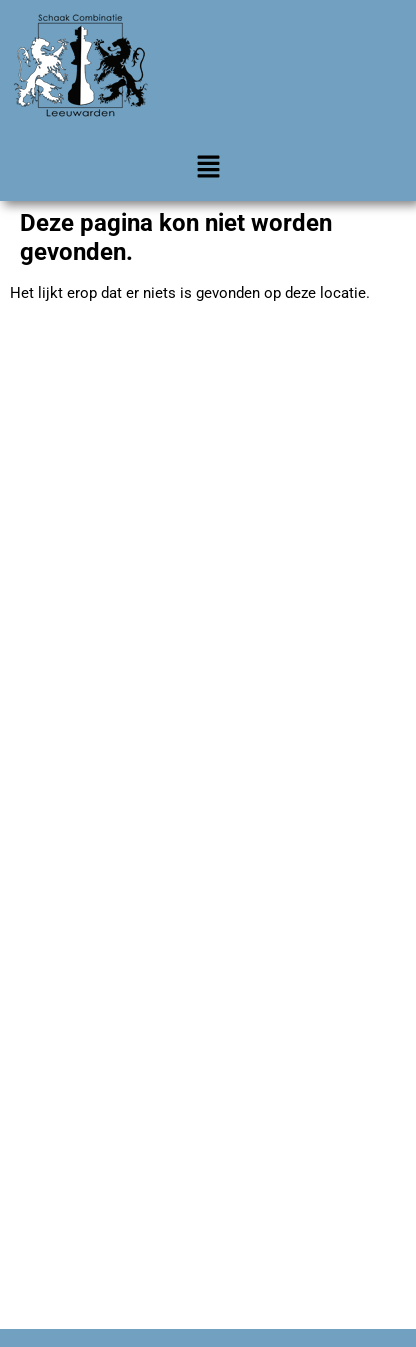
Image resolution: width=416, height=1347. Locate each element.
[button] (208, 169)
